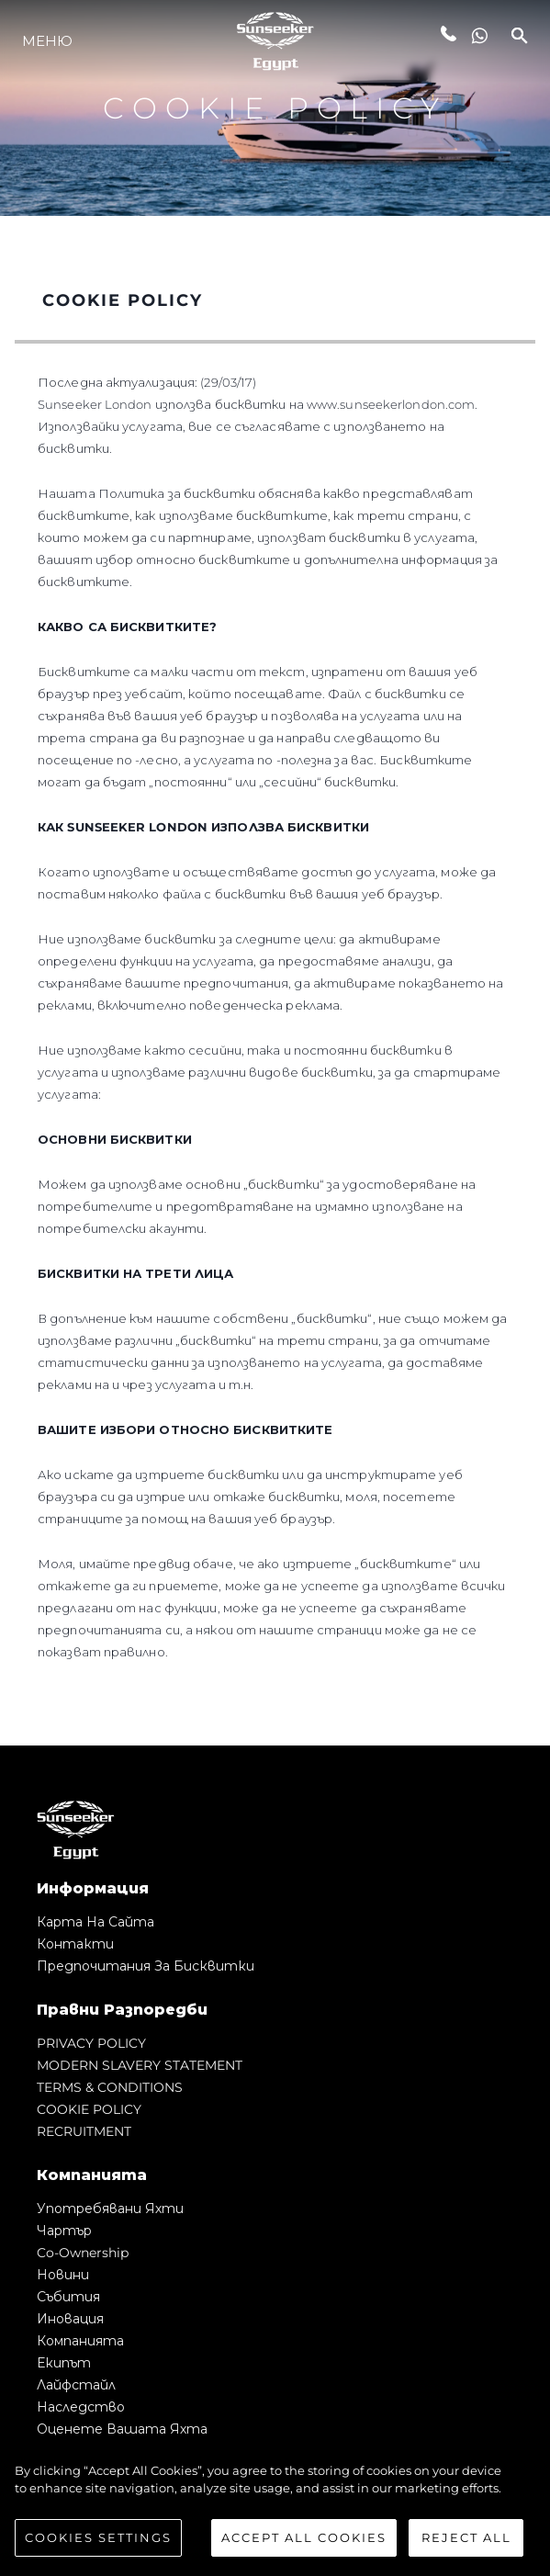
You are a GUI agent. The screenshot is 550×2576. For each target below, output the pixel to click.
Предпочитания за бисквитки (145, 1966)
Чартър (64, 2230)
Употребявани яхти (110, 2208)
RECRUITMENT (84, 2131)
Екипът (64, 2363)
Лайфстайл (76, 2385)
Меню (47, 41)
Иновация (70, 2318)
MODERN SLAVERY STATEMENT (139, 2065)
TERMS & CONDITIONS (110, 2087)
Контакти (75, 1944)
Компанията (80, 2341)
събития (68, 2296)
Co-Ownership (83, 2252)
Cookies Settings (98, 2543)
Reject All (466, 2543)
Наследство (81, 2407)
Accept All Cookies (304, 2543)
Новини (63, 2274)
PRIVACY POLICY (91, 2043)
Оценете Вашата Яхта (122, 2429)
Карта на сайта (95, 1922)
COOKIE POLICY (89, 2109)
